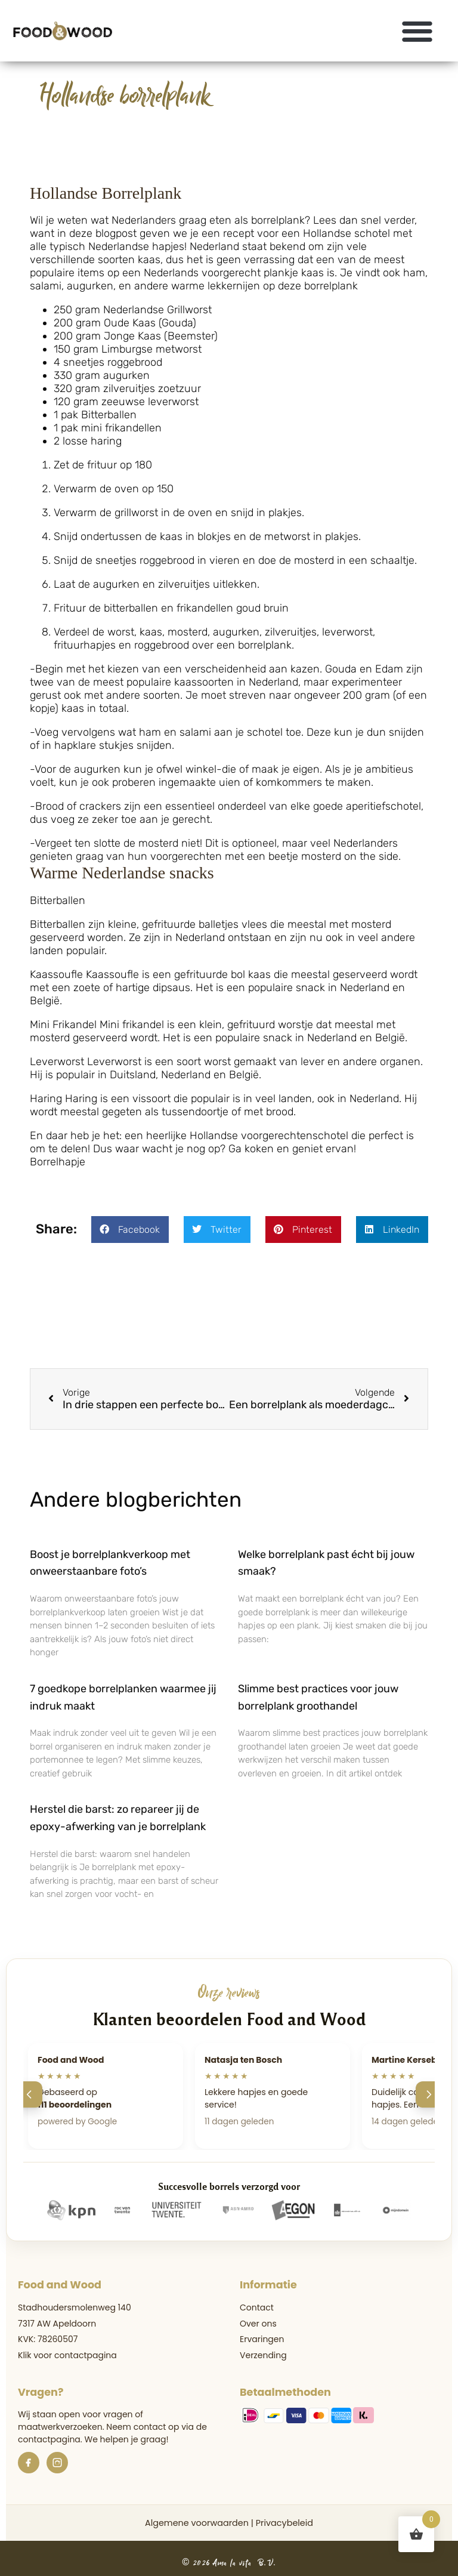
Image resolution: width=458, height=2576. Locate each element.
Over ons (258, 2324)
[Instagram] (57, 2462)
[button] (417, 30)
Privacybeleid (284, 2523)
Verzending (263, 2355)
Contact (257, 2307)
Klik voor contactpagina (67, 2355)
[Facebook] (28, 2462)
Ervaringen (262, 2339)
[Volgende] (429, 2094)
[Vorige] (29, 2094)
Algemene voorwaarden (197, 2523)
